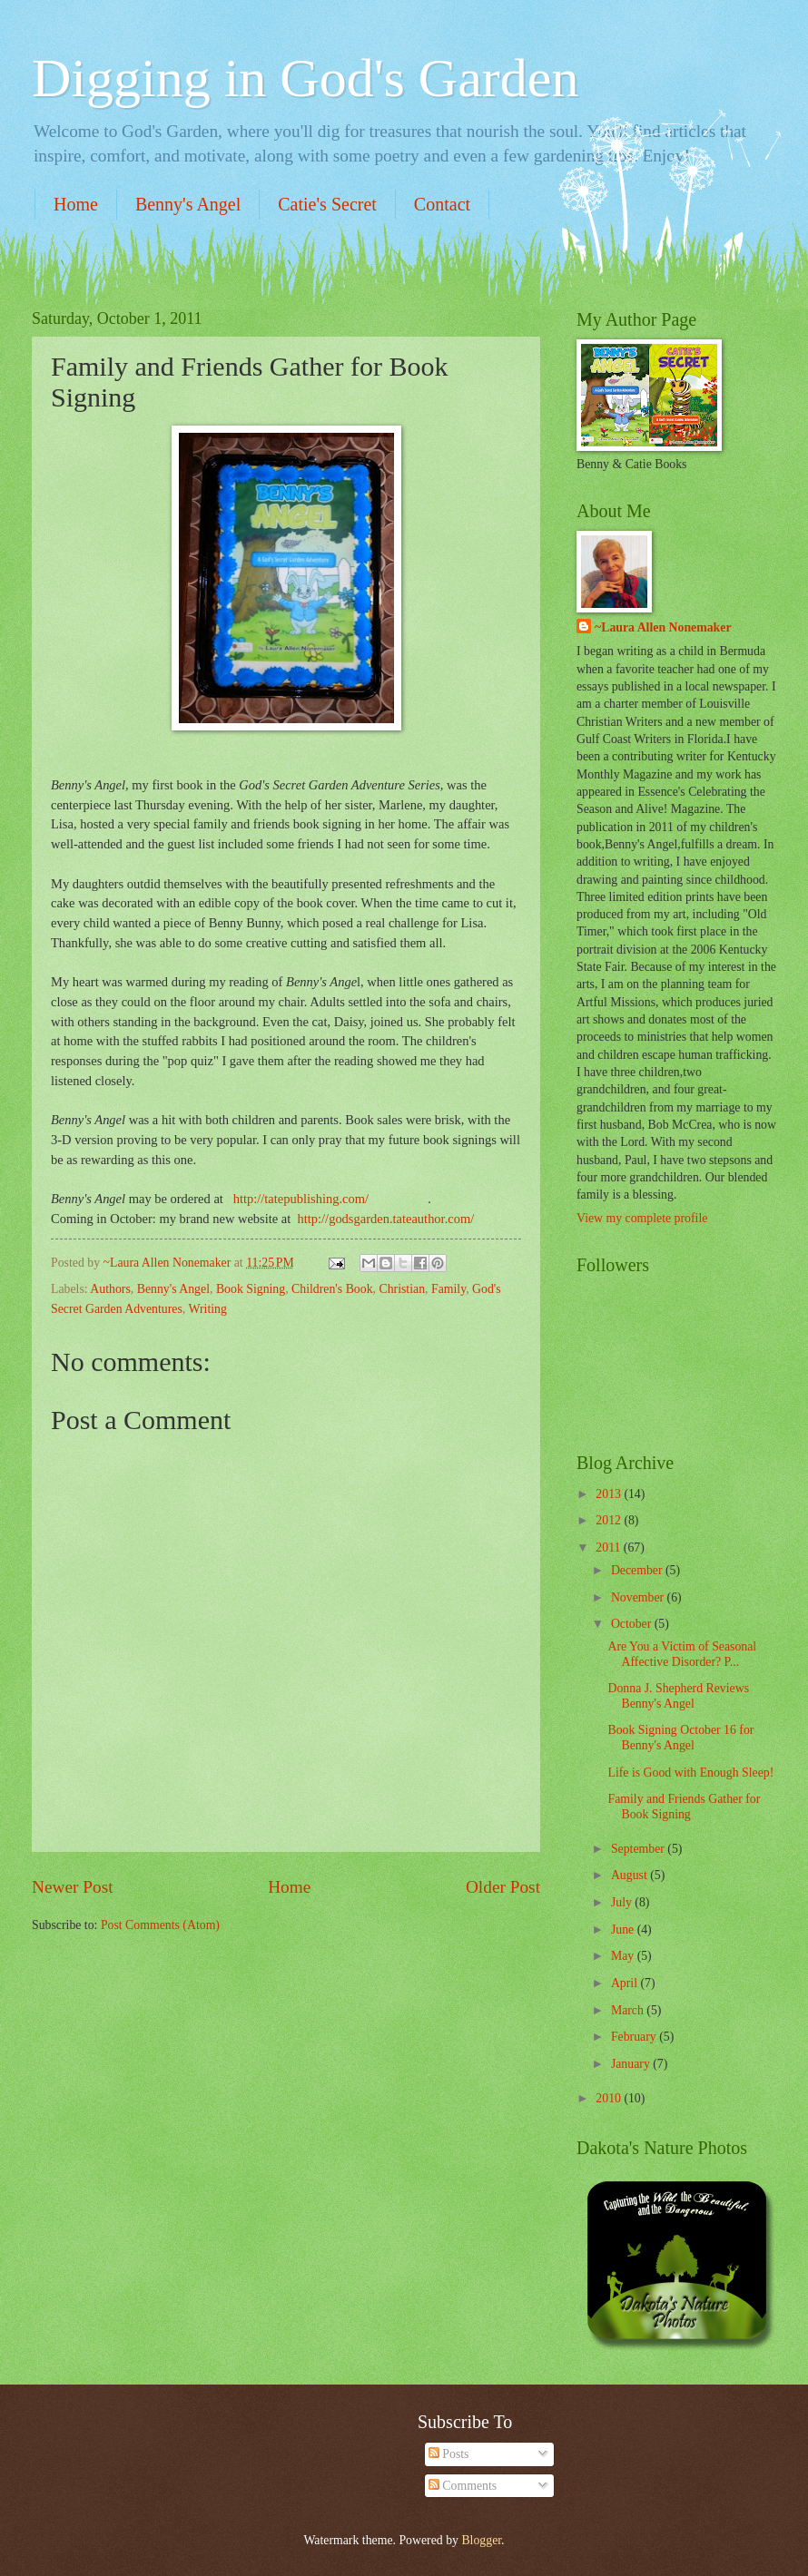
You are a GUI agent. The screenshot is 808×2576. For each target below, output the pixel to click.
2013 (610, 1494)
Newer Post (72, 1886)
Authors (110, 1289)
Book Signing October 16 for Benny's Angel (680, 1737)
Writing (207, 1309)
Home (76, 204)
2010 (610, 2098)
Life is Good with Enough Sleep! (690, 1772)
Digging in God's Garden (305, 78)
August (630, 1875)
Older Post (503, 1886)
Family (448, 1289)
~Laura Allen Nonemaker (663, 627)
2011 (610, 1547)
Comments (463, 2486)
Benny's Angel (188, 204)
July (623, 1902)
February (635, 2036)
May (624, 1956)
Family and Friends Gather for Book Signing (683, 1806)
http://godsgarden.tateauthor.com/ (386, 1218)
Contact (442, 204)
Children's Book (331, 1289)
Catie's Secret (327, 204)
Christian (402, 1289)
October (633, 1624)
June (624, 1929)
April (626, 1983)
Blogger (481, 2540)
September (639, 1849)
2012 (610, 1520)
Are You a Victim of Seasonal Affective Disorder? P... (681, 1654)
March (628, 2010)
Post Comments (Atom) (160, 1925)
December (638, 1570)
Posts (449, 2454)
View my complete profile (641, 1218)
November (639, 1597)
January (632, 2064)
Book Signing (250, 1289)
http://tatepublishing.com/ (301, 1198)
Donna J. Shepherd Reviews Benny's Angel (678, 1695)
